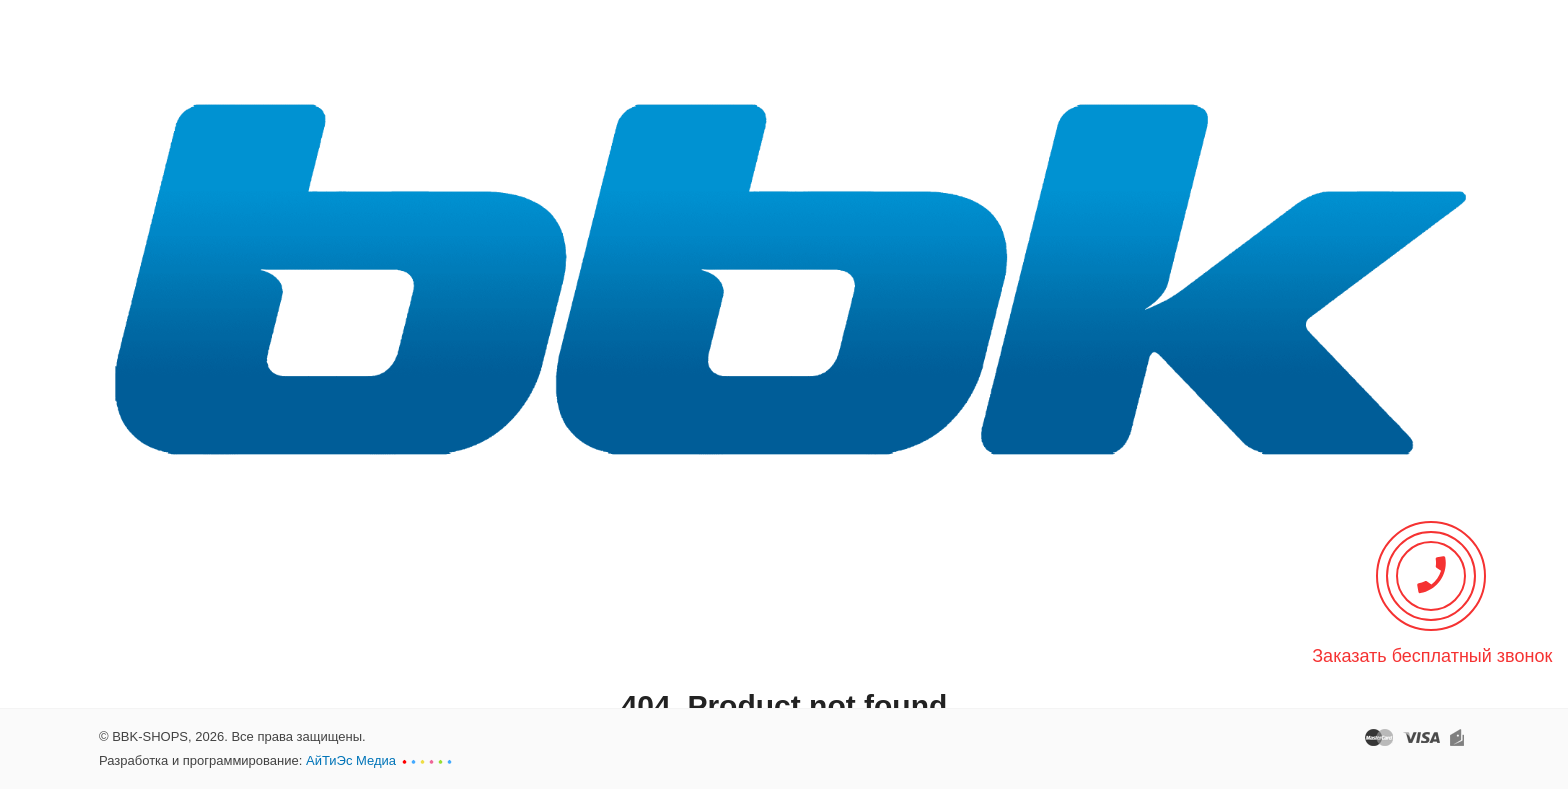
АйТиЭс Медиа (351, 760)
